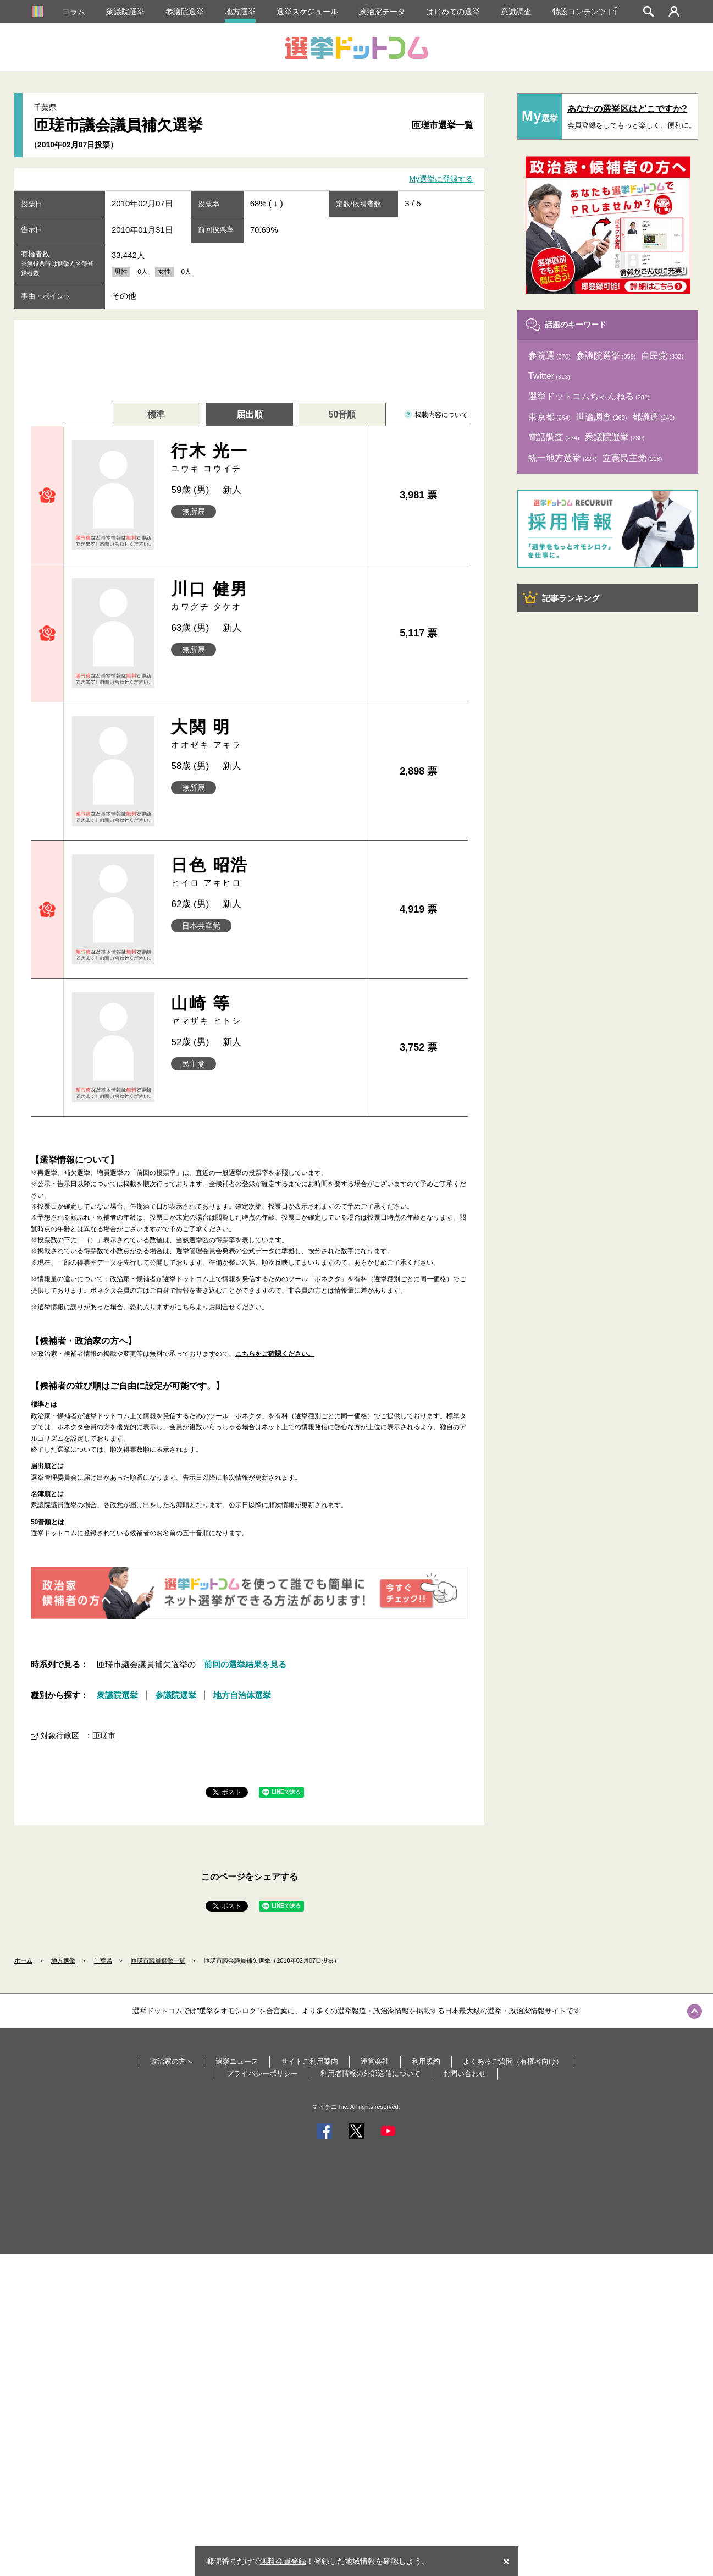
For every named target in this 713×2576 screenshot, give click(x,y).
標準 (156, 414)
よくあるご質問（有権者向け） (513, 2061)
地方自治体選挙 (242, 1695)
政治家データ (382, 11)
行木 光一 (265, 458)
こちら (186, 1307)
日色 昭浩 (265, 872)
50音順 (342, 414)
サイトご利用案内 (309, 2061)
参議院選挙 (184, 11)
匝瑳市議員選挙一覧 (158, 1960)
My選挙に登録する (441, 179)
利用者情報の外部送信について (370, 2073)
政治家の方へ (171, 2061)
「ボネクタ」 (327, 1279)
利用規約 (426, 2061)
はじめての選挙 (453, 11)
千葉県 (103, 1960)
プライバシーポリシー (262, 2073)
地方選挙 (240, 11)
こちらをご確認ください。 (274, 1354)
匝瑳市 (103, 1735)
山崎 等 (265, 1010)
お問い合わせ (464, 2073)
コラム (73, 11)
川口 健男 (265, 596)
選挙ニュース (236, 2061)
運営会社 (375, 2061)
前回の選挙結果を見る (245, 1664)
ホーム (23, 1960)
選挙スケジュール (307, 11)
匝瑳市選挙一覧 (442, 125)
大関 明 (265, 734)
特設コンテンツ (584, 11)
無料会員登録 (283, 2561)
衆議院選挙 (125, 11)
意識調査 (516, 11)
